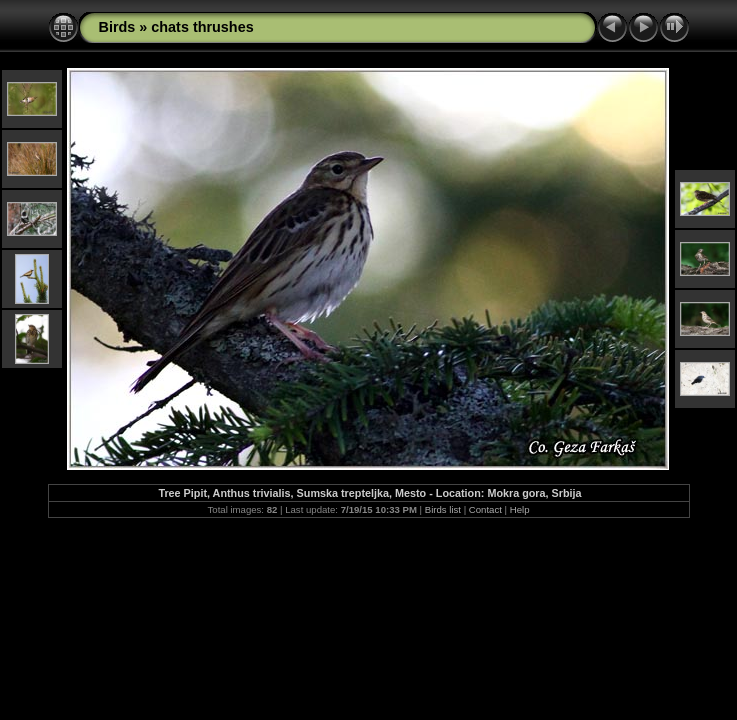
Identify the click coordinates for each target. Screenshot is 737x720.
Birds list (443, 509)
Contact (485, 509)
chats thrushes (202, 27)
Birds (117, 27)
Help (520, 509)
